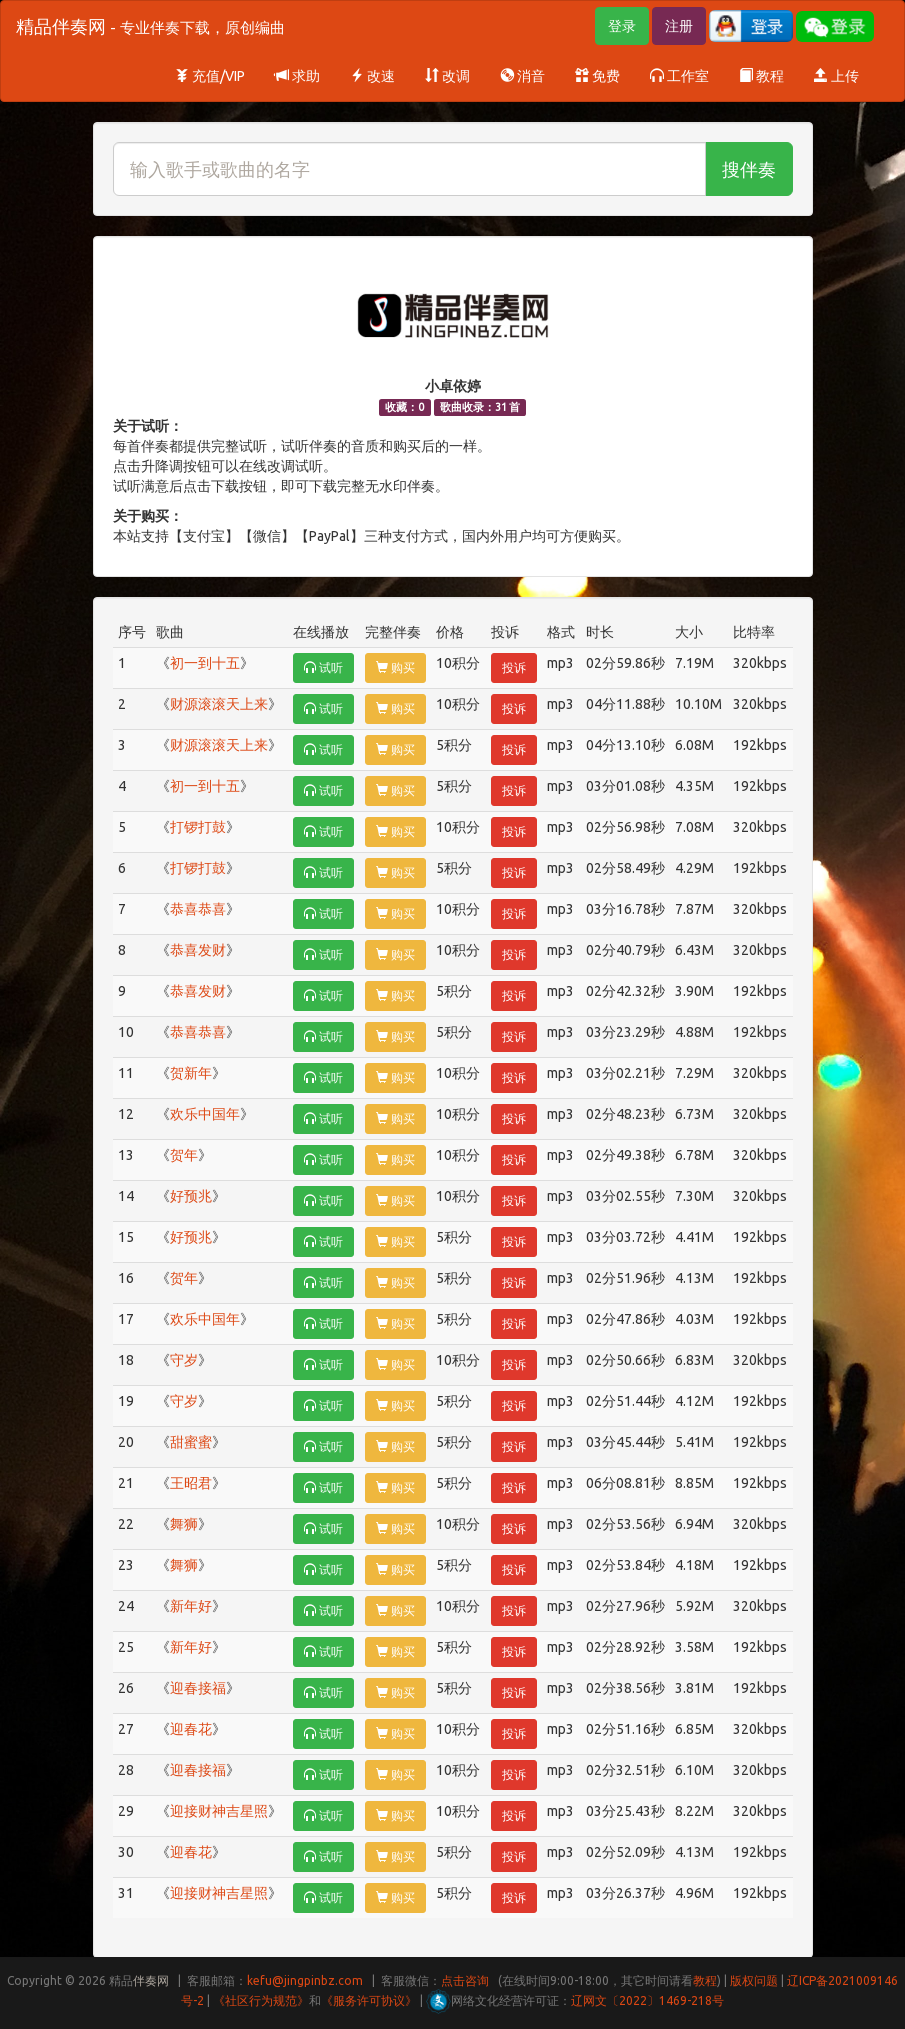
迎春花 (191, 1729)
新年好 (191, 1606)
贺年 (184, 1155)
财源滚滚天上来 (219, 704)
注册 (679, 26)
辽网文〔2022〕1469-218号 (647, 2000)
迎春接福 (198, 1688)
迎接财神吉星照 (219, 1811)
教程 (761, 76)
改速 (372, 76)
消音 (522, 76)
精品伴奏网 (150, 26)
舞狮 (184, 1524)
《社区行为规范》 (261, 2000)
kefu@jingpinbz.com (305, 1980)
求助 (297, 76)
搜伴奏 (749, 169)
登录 (622, 26)
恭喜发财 (198, 950)
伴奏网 (151, 1980)
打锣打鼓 (198, 827)
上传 (836, 76)
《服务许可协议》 (369, 2000)
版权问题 (754, 1980)
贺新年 (191, 1073)
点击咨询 (465, 1980)
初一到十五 (205, 663)
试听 (323, 667)
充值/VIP (210, 76)
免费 (597, 76)
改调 (447, 76)
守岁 (184, 1360)
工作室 (679, 76)
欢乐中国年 (205, 1114)
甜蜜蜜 (191, 1442)
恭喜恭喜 (198, 909)
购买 (395, 667)
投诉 (514, 667)
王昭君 (191, 1483)
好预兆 (191, 1196)
